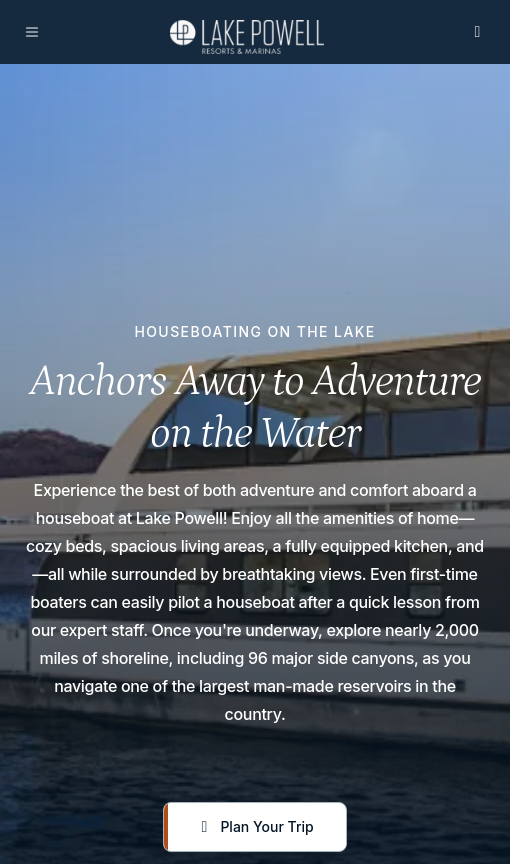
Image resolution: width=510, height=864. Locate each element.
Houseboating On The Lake (254, 332)
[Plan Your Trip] (254, 827)
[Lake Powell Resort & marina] (247, 37)
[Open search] (478, 32)
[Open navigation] (32, 32)
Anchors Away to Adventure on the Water (255, 407)
